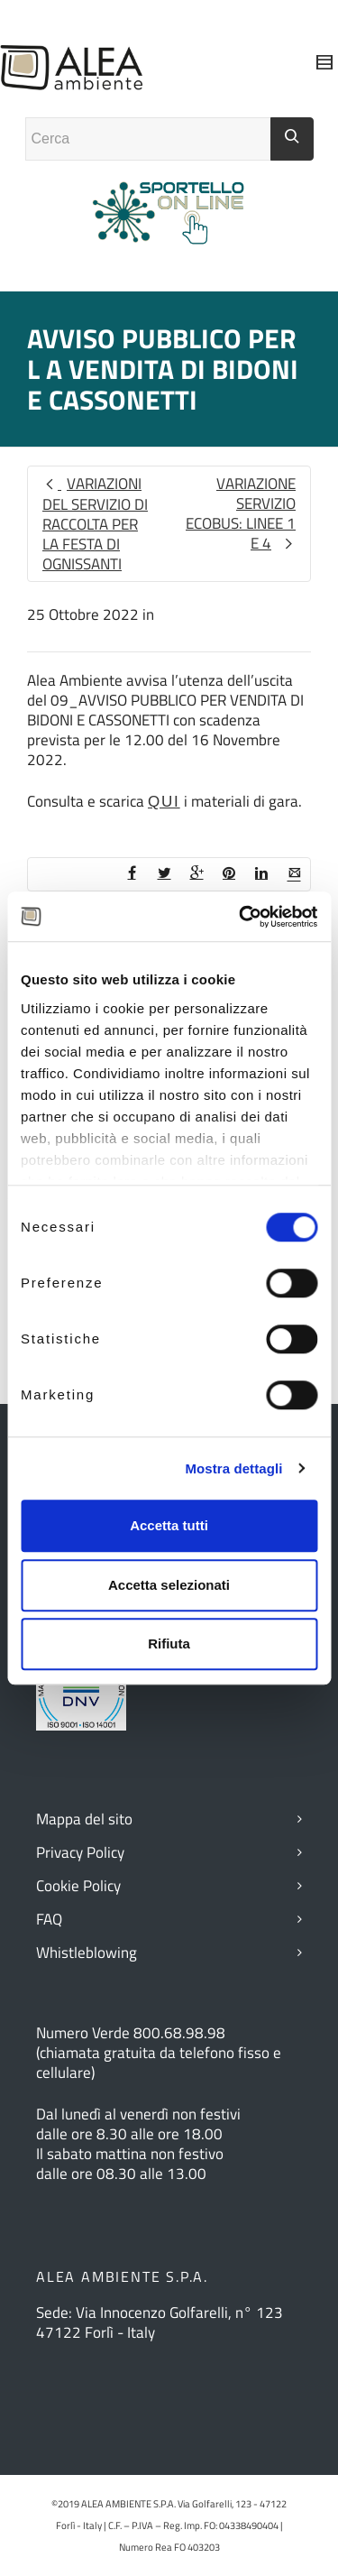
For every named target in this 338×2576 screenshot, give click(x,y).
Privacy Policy (80, 1852)
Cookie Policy (78, 1885)
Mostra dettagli (233, 1468)
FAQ (49, 1919)
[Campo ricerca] (148, 139)
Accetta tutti (169, 1525)
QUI (164, 801)
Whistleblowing (86, 1952)
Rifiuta (169, 1643)
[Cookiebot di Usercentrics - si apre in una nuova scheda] (240, 916)
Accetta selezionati (169, 1585)
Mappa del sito (84, 1819)
